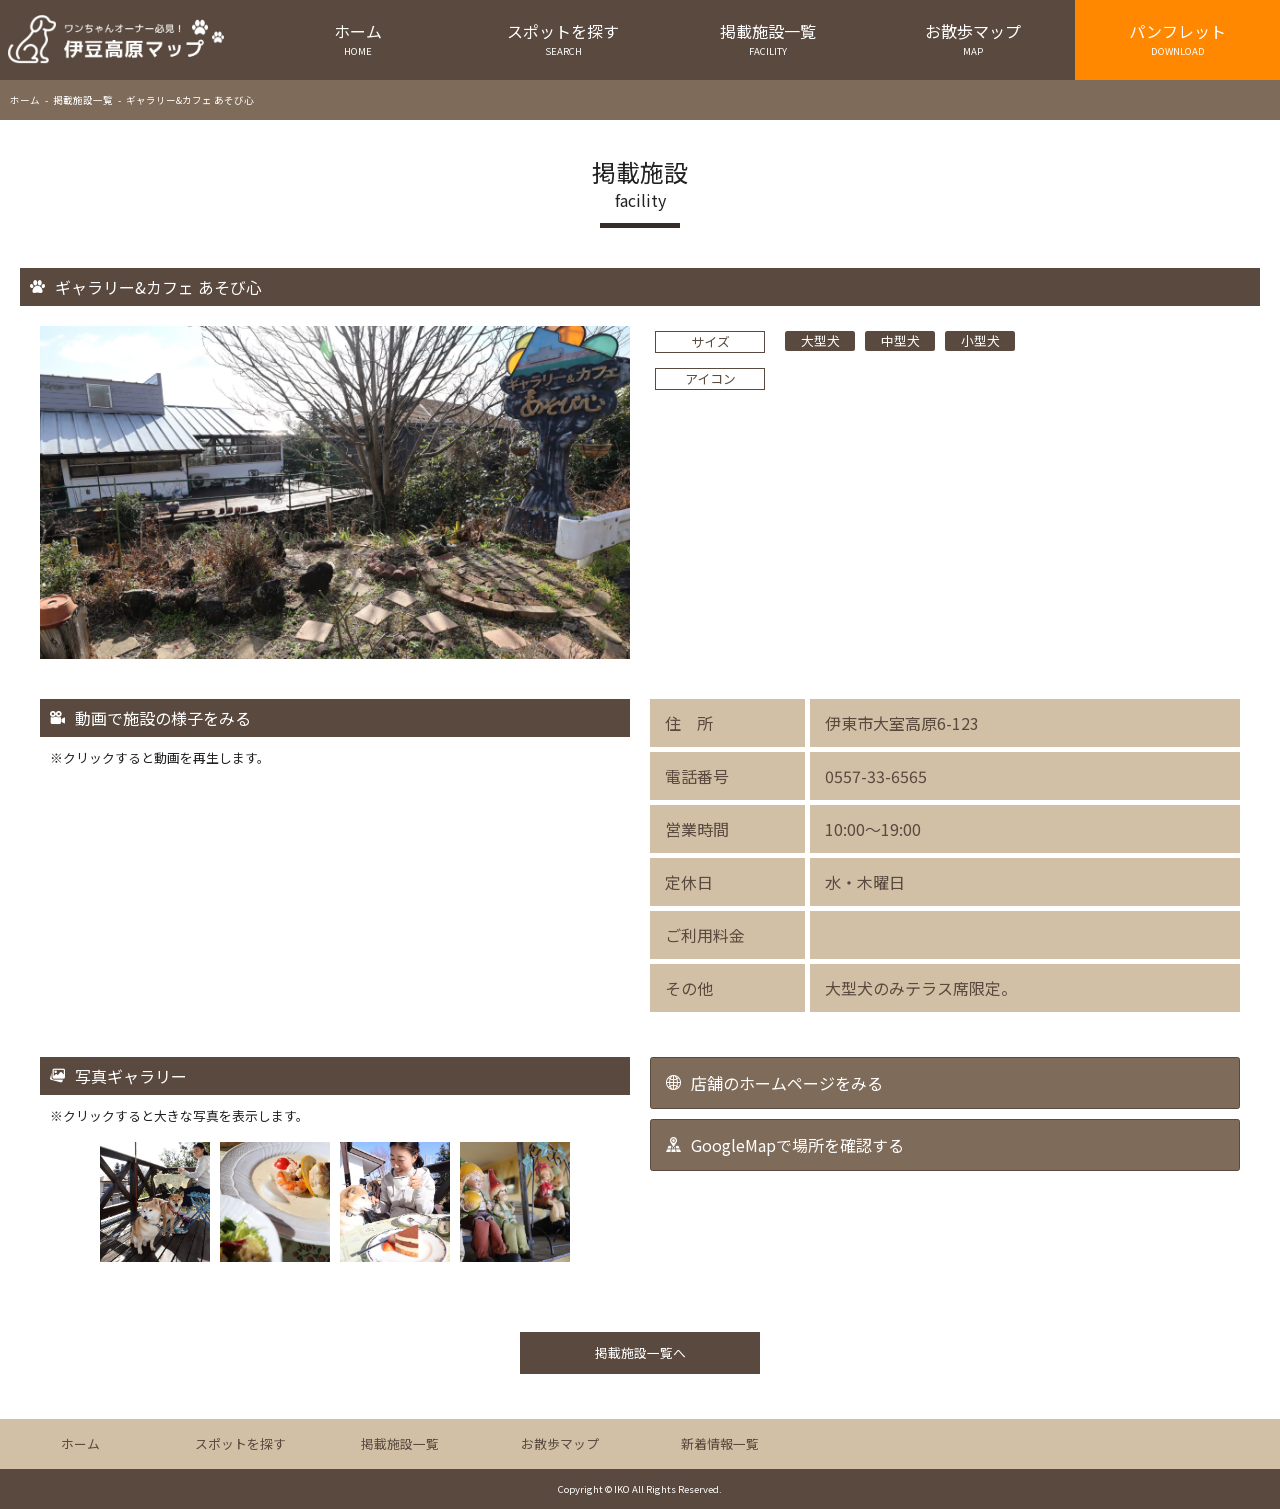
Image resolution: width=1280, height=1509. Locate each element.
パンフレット (1177, 38)
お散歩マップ (972, 38)
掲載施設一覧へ (640, 1352)
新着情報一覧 (720, 1443)
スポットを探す (563, 38)
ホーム (358, 38)
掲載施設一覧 (768, 38)
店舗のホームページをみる (787, 1083)
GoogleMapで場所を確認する (797, 1145)
